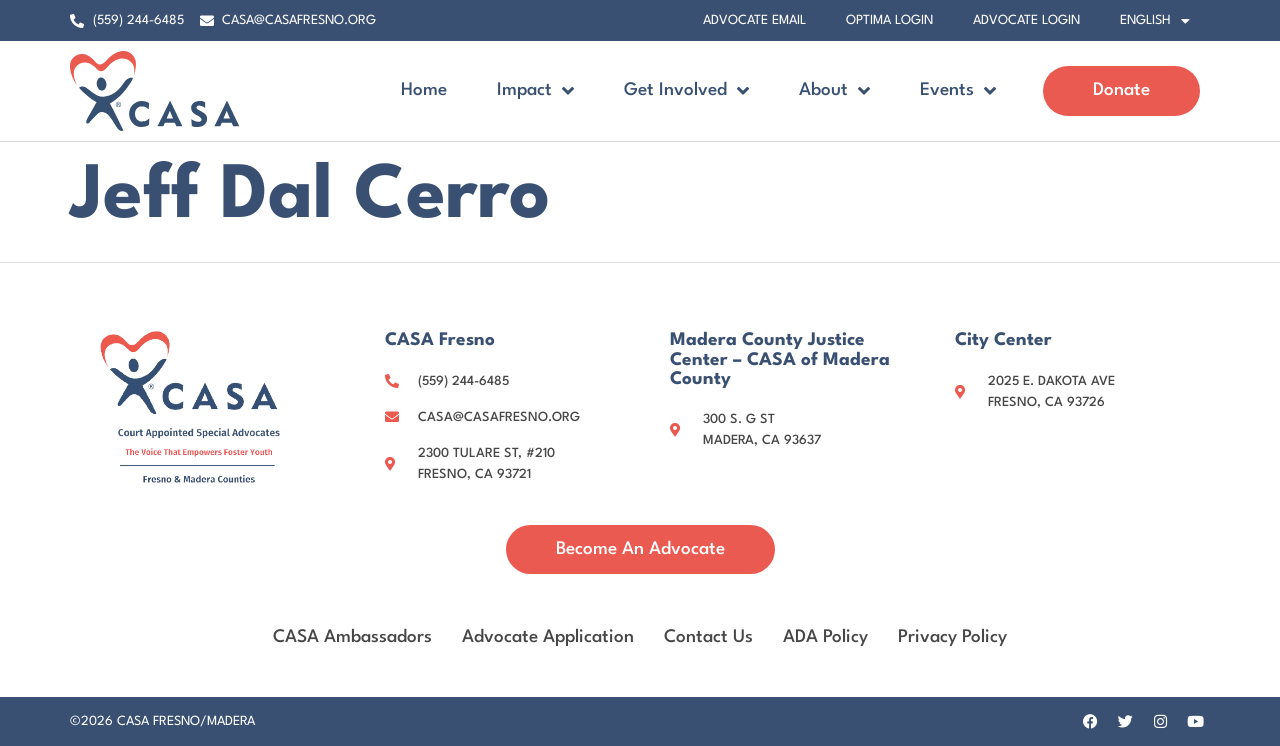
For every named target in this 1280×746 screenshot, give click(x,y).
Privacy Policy (952, 636)
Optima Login (889, 20)
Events (958, 90)
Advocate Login (1026, 20)
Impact (535, 90)
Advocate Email (754, 20)
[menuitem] (1155, 21)
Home (424, 90)
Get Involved (686, 90)
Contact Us (708, 636)
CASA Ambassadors (352, 636)
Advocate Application (548, 636)
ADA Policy (825, 636)
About (834, 90)
